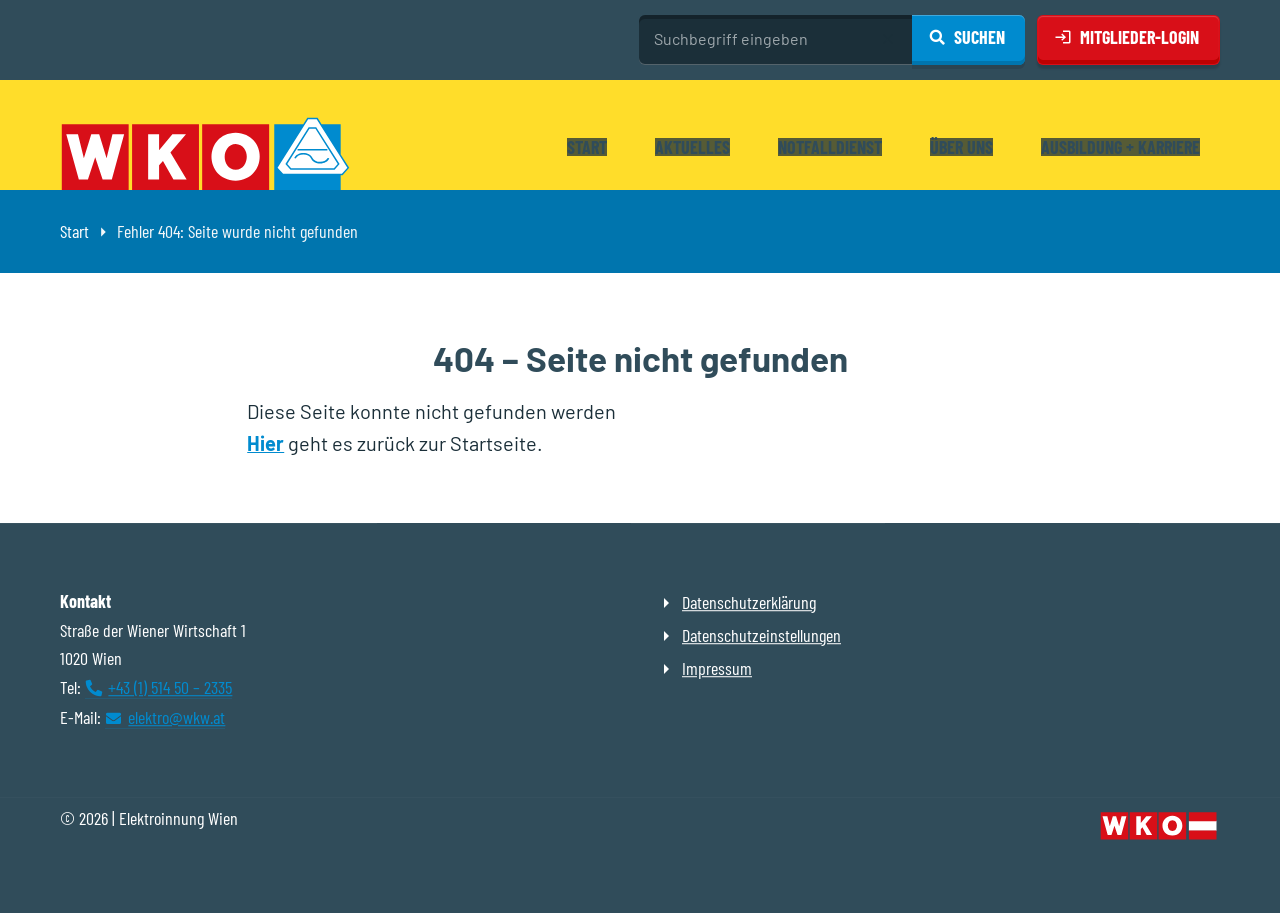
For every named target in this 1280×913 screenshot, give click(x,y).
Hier (265, 443)
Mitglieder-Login (1139, 37)
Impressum (717, 668)
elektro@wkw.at (176, 717)
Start (587, 147)
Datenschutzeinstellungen (761, 635)
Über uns (961, 147)
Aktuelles (692, 147)
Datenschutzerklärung (749, 602)
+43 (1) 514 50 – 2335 (170, 687)
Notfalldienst (830, 147)
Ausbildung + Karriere (1120, 147)
